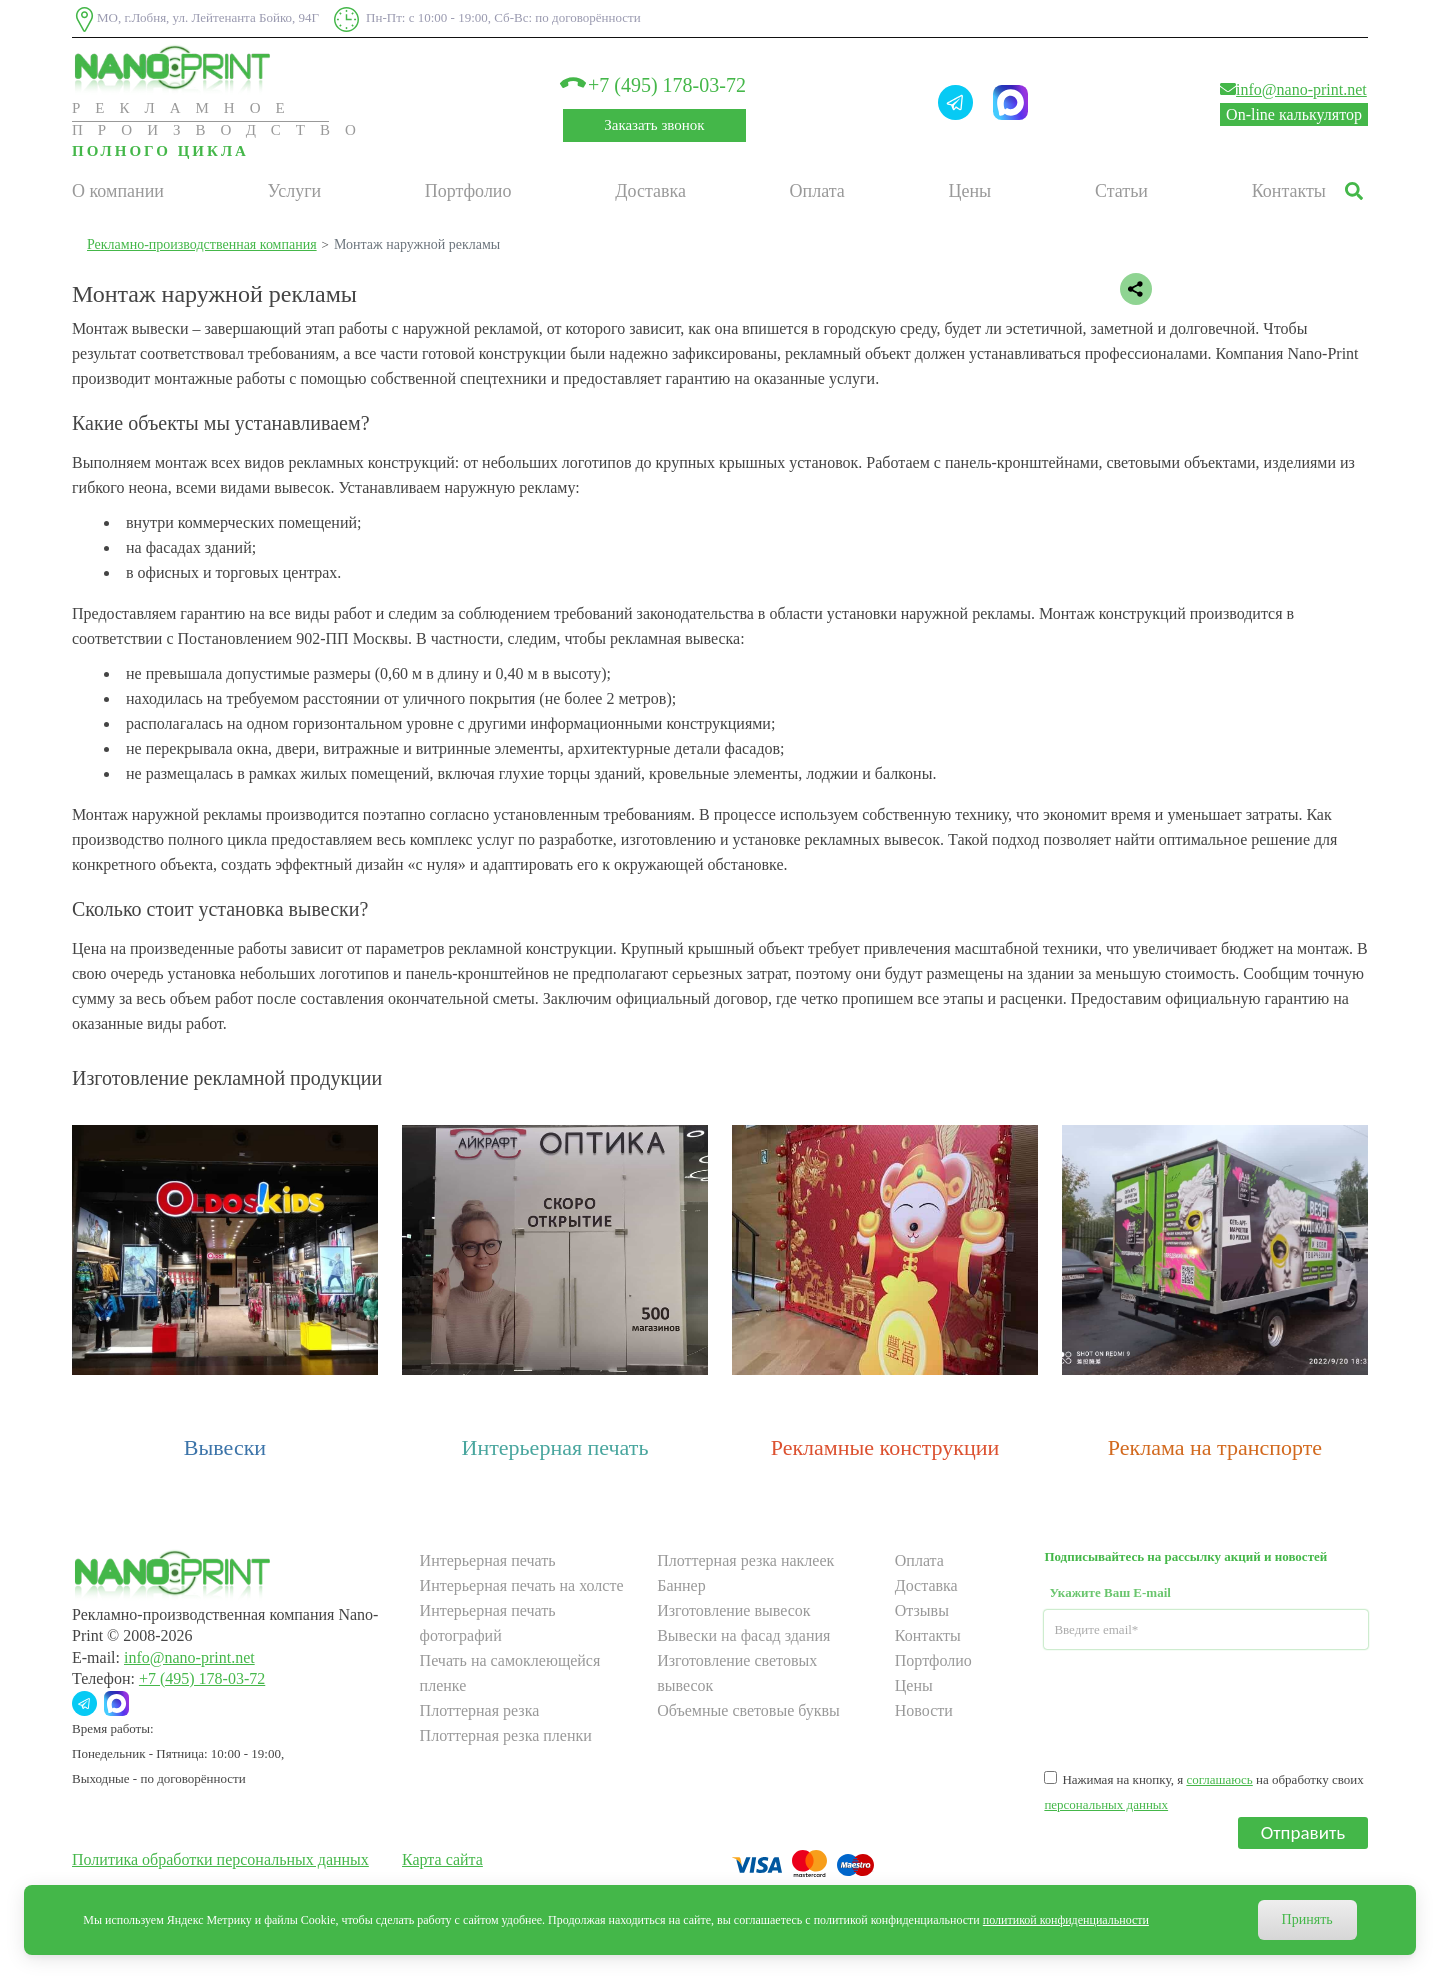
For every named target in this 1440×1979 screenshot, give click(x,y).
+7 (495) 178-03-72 (654, 85)
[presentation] (1196, 1708)
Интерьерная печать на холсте (522, 1585)
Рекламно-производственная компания (202, 244)
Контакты (1289, 191)
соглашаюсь (1219, 1779)
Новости (924, 1710)
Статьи (1121, 191)
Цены (970, 191)
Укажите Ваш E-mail (1110, 1592)
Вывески (225, 1447)
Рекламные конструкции (885, 1447)
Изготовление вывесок (733, 1610)
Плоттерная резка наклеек (745, 1560)
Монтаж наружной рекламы (417, 244)
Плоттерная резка (480, 1710)
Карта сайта (442, 1859)
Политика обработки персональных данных (220, 1859)
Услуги (295, 191)
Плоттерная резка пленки (506, 1735)
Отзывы (922, 1610)
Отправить (1303, 1832)
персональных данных (1106, 1804)
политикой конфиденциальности (1066, 1920)
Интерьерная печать (555, 1447)
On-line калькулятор (1294, 114)
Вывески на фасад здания (743, 1635)
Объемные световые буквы (748, 1710)
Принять (1307, 1919)
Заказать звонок (654, 125)
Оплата (817, 191)
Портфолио (468, 191)
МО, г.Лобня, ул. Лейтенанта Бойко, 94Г (195, 19)
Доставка (650, 191)
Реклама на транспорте (1215, 1447)
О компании (118, 191)
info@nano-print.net (1293, 89)
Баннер (681, 1585)
